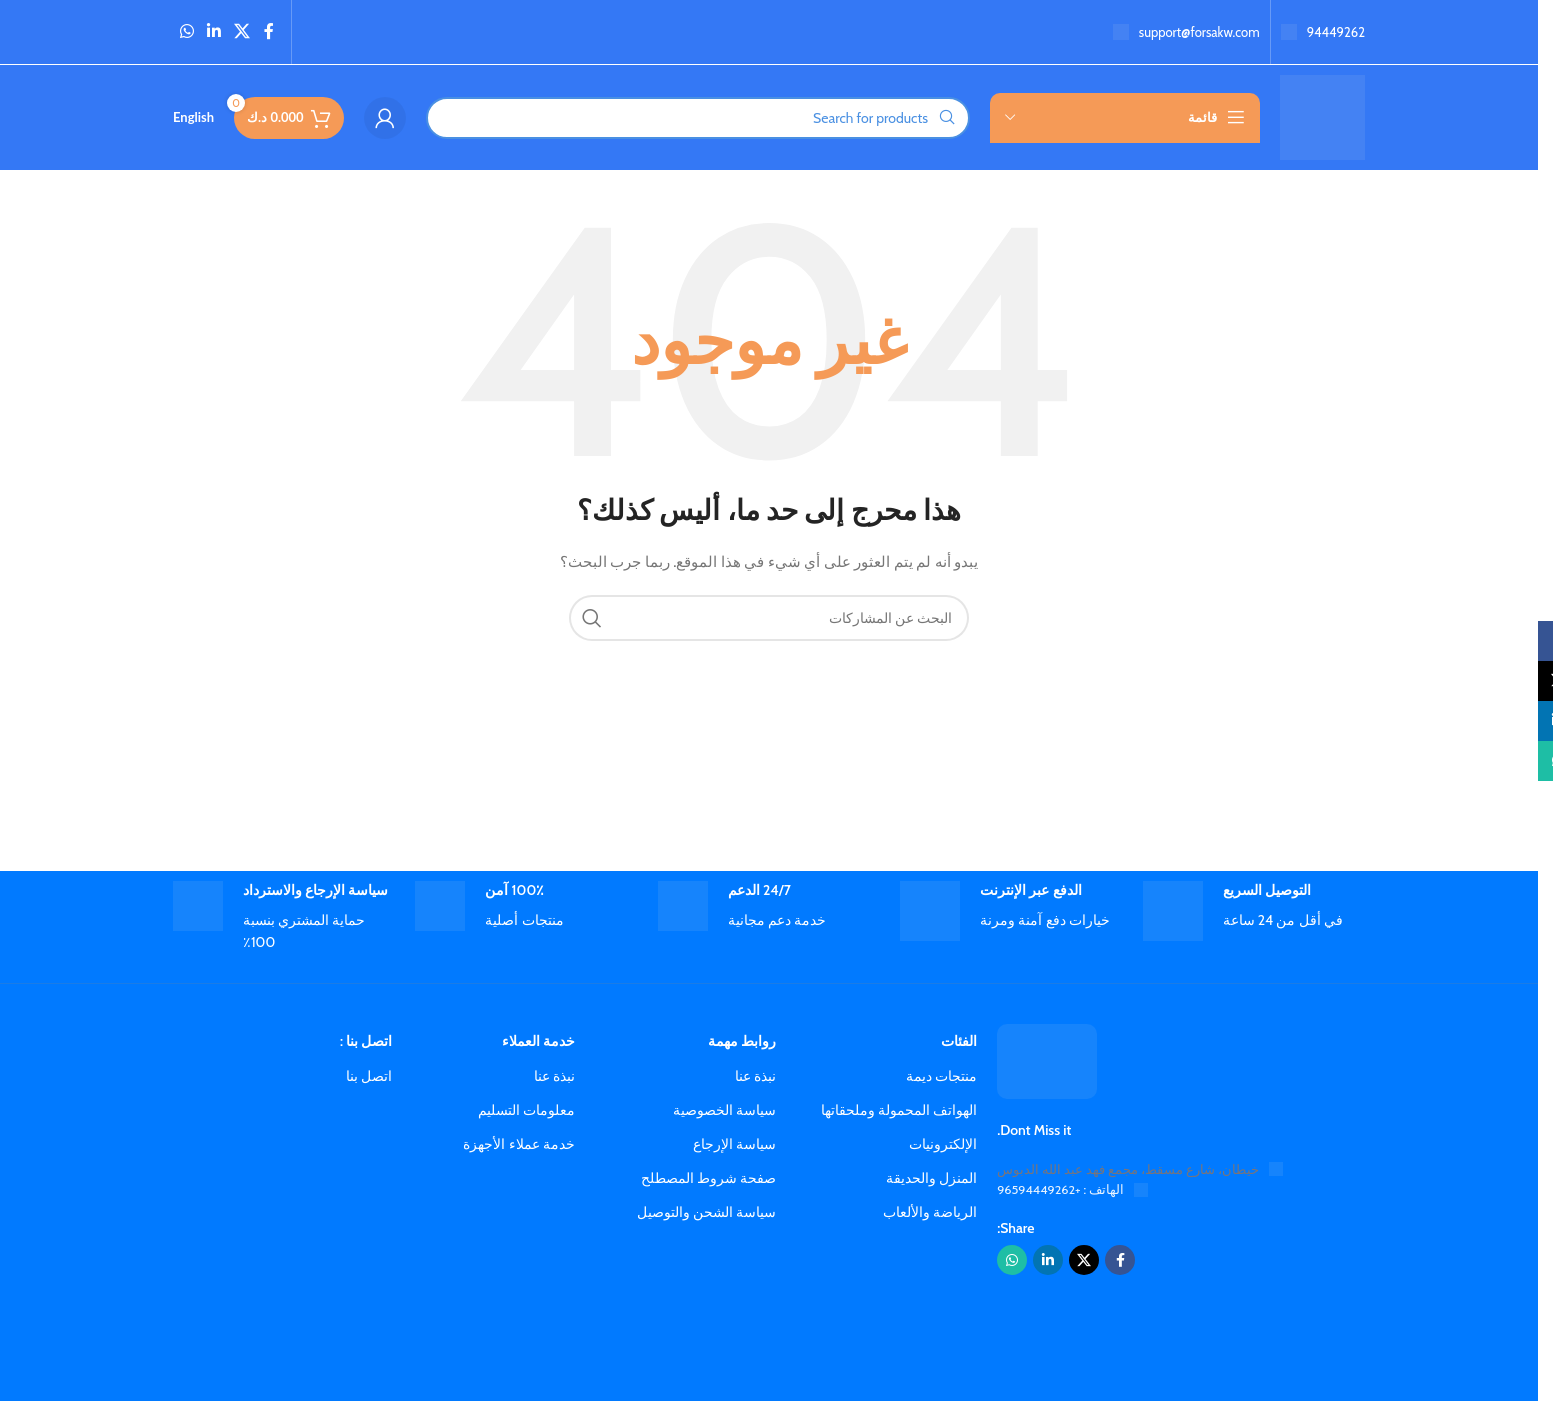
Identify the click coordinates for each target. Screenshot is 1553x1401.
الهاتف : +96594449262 (1061, 1190)
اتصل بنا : (366, 1041)
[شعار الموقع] (1322, 116)
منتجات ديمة (941, 1076)
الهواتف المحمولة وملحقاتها (899, 1110)
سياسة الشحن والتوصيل (706, 1212)
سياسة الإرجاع (734, 1144)
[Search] (698, 118)
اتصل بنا (369, 1076)
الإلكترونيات (943, 1144)
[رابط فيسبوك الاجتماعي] (269, 31)
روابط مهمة (742, 1041)
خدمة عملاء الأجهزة (518, 1144)
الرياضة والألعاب (930, 1212)
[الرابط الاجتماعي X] (242, 31)
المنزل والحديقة (931, 1178)
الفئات (959, 1041)
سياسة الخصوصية (724, 1110)
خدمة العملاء (538, 1041)
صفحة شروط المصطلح (708, 1178)
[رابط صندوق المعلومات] (1323, 32)
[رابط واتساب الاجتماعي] (186, 31)
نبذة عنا (755, 1076)
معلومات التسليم (526, 1110)
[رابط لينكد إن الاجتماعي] (213, 31)
